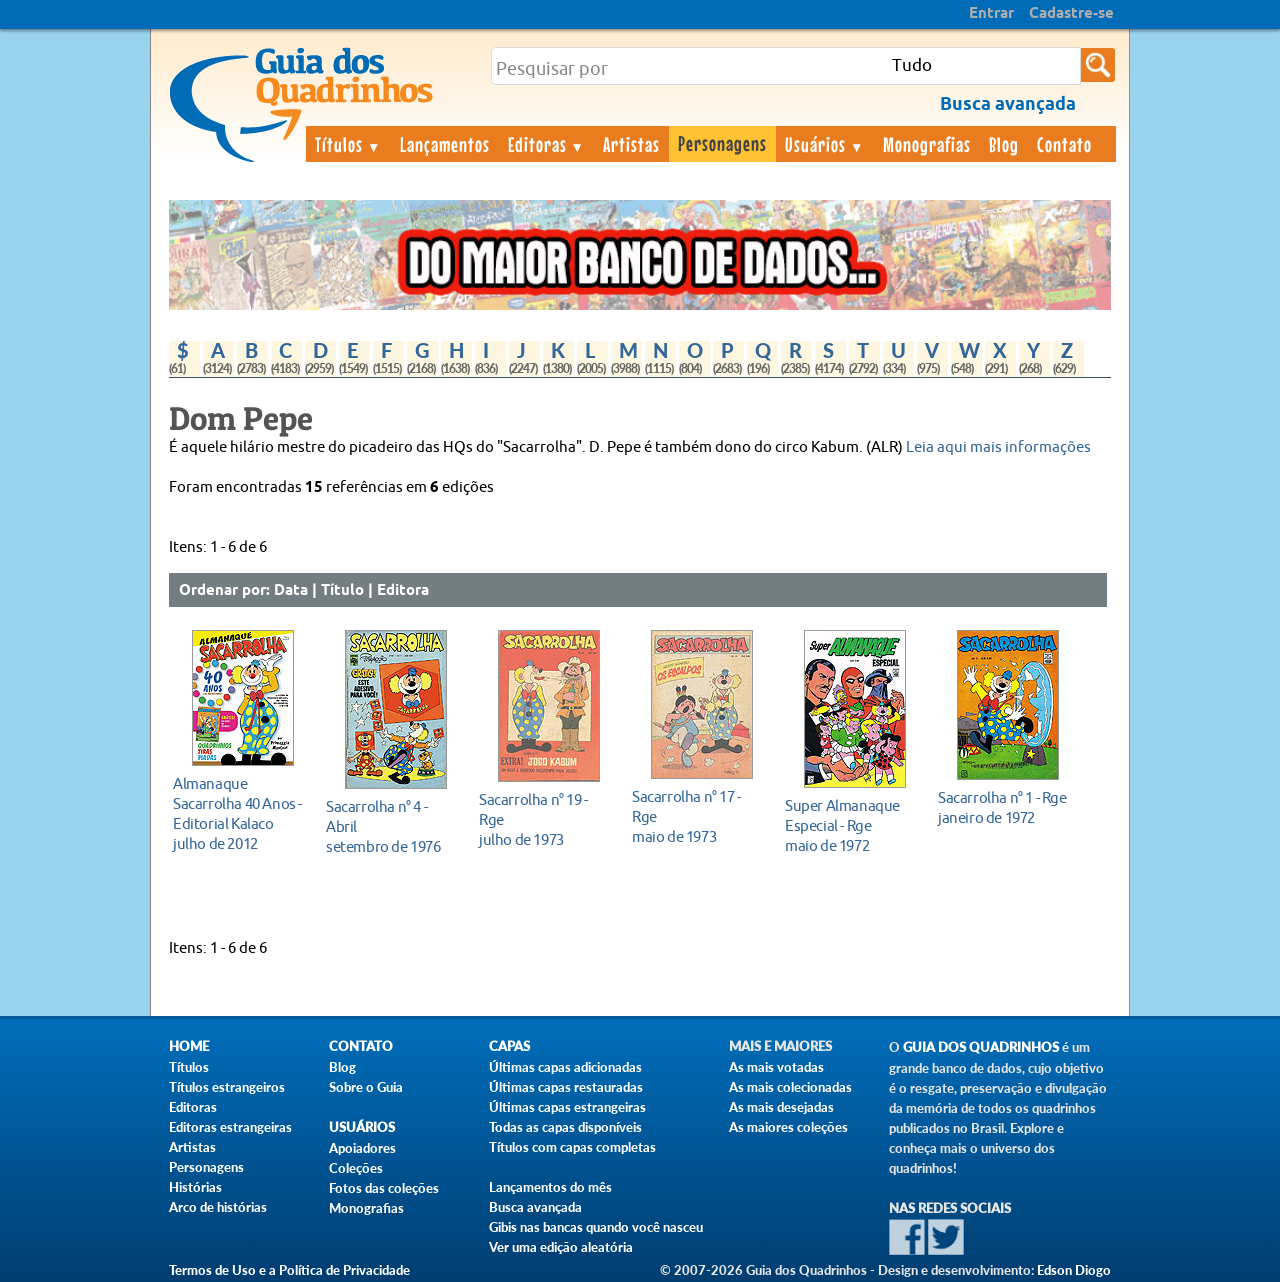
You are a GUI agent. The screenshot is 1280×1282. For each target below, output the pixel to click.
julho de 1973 (543, 819)
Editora (403, 591)
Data (291, 591)
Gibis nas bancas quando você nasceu (596, 1227)
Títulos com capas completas (572, 1147)
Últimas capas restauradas (566, 1087)
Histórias (195, 1187)
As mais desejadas (781, 1107)
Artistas (631, 144)
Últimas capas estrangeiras (567, 1107)
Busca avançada (535, 1207)
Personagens (722, 143)
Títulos (348, 144)
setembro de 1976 (390, 826)
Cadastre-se (1071, 14)
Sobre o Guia (366, 1087)
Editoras (547, 144)
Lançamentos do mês (550, 1187)
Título (342, 591)
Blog (1004, 144)
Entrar (991, 14)
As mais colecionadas (790, 1087)
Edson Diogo (1074, 1270)
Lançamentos (445, 144)
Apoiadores (362, 1148)
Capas (509, 1046)
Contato (1064, 144)
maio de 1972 (849, 825)
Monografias (927, 144)
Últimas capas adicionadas (565, 1067)
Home (189, 1046)
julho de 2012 (237, 813)
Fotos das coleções (384, 1188)
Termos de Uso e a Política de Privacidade (289, 1270)
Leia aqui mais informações (998, 447)
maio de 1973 (696, 816)
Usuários (825, 144)
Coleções (356, 1168)
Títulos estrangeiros (227, 1087)
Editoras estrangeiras (230, 1127)
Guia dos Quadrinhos (981, 1047)
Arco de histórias (218, 1207)
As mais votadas (776, 1067)
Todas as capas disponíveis (565, 1127)
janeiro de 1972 (1002, 807)
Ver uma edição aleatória (561, 1247)
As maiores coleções (788, 1127)
